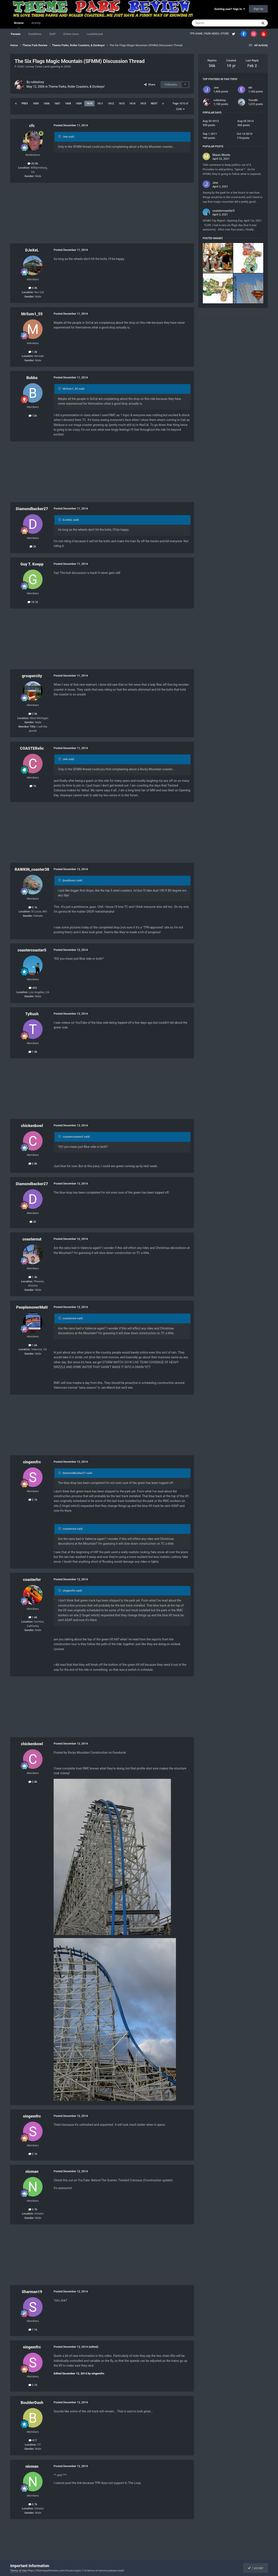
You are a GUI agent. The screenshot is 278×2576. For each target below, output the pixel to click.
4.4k (32, 287)
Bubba (32, 377)
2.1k (32, 1499)
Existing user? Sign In (230, 9)
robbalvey (37, 82)
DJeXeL (32, 250)
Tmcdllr (253, 100)
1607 (57, 103)
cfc (32, 125)
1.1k (32, 2329)
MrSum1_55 (32, 314)
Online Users (71, 34)
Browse (18, 25)
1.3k (32, 351)
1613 (121, 103)
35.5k (33, 163)
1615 (143, 103)
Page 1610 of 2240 (180, 106)
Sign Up (258, 8)
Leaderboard (95, 34)
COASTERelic (32, 748)
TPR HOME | (197, 33)
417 (33, 2440)
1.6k (32, 1345)
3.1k (32, 907)
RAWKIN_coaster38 (32, 869)
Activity (36, 23)
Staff (52, 34)
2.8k (32, 1163)
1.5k (32, 1277)
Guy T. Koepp (31, 564)
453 (33, 987)
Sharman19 (32, 2291)
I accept (255, 2568)
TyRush (31, 1014)
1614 (132, 103)
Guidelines (34, 34)
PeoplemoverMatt (32, 1307)
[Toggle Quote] (60, 136)
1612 (111, 103)
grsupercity (32, 676)
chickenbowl (32, 1125)
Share (149, 84)
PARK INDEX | (212, 33)
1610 (89, 103)
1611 (100, 103)
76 (33, 786)
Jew (216, 87)
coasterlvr (32, 1579)
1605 (36, 103)
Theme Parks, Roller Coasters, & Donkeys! (76, 86)
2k (33, 546)
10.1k (33, 602)
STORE (225, 33)
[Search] (215, 23)
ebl (250, 87)
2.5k (32, 713)
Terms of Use (18, 2570)
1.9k (32, 1051)
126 (33, 415)
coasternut (31, 1239)
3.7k (32, 2209)
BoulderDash (32, 2402)
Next (154, 103)
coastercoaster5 (32, 950)
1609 (79, 103)
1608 (68, 103)
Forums (15, 34)
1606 (46, 103)
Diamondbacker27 (32, 508)
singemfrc (32, 1462)
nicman (31, 2171)
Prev (25, 103)
